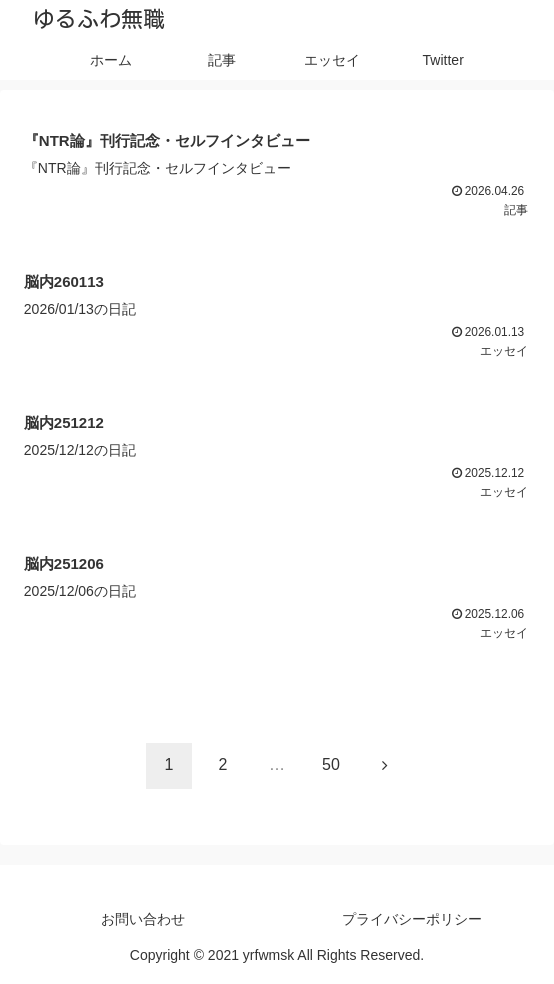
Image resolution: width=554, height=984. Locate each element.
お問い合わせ (143, 919)
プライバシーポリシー (412, 919)
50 (331, 764)
